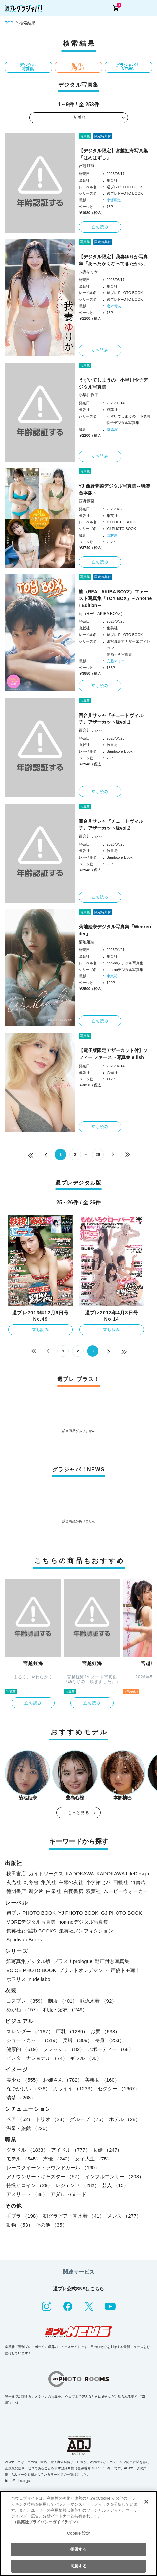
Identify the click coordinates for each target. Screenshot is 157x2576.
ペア (19, 2119)
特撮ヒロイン (29, 2185)
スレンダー (29, 2031)
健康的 (23, 2049)
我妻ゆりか (88, 271)
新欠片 (36, 1891)
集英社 (48, 1882)
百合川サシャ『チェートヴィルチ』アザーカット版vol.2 (111, 825)
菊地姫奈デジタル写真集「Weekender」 (115, 930)
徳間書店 (16, 1891)
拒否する (78, 2549)
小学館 (93, 1882)
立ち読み (100, 227)
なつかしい (28, 2088)
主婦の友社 (71, 1882)
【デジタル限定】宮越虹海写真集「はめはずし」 (113, 154)
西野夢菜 (86, 501)
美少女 (23, 2080)
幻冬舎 (31, 1882)
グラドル (27, 2150)
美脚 (77, 2040)
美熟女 (102, 2080)
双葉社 (93, 1891)
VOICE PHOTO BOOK (31, 1970)
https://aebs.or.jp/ (17, 2481)
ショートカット (33, 2040)
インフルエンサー (114, 2176)
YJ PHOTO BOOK (78, 1913)
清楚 (21, 2097)
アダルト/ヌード (68, 2194)
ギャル (86, 2058)
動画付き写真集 (112, 1961)
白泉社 (53, 1891)
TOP (9, 23)
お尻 (105, 2031)
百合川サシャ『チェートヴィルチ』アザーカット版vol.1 (111, 719)
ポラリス (16, 1979)
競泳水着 (98, 2001)
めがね (23, 2009)
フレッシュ (64, 2049)
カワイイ (74, 2088)
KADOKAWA (80, 1873)
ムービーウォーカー (125, 1891)
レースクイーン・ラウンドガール (53, 2167)
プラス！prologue (72, 1961)
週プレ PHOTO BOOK (31, 1913)
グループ (88, 2119)
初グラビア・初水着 (73, 2216)
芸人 (115, 2185)
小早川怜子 (88, 395)
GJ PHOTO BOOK (121, 1913)
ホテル (125, 2119)
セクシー (119, 2088)
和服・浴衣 (65, 2009)
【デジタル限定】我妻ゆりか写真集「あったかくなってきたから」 (113, 260)
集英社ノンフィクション (86, 1930)
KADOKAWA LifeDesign (123, 1873)
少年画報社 (115, 1882)
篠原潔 (112, 429)
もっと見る (79, 1812)
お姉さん (62, 2080)
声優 (57, 2158)
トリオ (51, 2119)
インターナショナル (36, 2058)
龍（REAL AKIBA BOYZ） (102, 613)
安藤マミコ (116, 661)
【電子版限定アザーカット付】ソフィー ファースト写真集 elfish (113, 1054)
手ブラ (23, 2216)
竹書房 (138, 1882)
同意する (78, 2566)
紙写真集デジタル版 (28, 1961)
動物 (19, 2225)
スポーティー (110, 2049)
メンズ (124, 2216)
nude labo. (40, 1979)
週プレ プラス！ (78, 67)
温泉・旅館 (28, 2128)
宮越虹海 (86, 166)
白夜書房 (73, 1891)
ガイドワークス (46, 1873)
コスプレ (25, 2001)
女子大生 (93, 2158)
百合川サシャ (90, 730)
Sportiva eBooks (24, 1939)
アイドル (70, 2150)
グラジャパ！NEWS (128, 67)
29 (98, 1154)
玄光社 (13, 1882)
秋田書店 (16, 1873)
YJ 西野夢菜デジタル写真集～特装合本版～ (114, 489)
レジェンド (77, 2185)
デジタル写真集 (28, 67)
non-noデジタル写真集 (83, 1922)
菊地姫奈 (86, 942)
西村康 (112, 535)
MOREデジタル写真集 (31, 1922)
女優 (107, 2150)
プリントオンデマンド (83, 1970)
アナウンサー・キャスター (44, 2176)
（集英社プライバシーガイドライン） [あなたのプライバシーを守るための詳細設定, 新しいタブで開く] (46, 2522)
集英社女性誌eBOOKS (31, 1930)
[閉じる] (146, 2501)
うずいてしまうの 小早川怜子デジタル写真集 (113, 383)
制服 (62, 2001)
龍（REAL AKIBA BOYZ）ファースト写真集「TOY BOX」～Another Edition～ (115, 598)
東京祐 (112, 976)
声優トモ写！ (125, 1970)
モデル (23, 2158)
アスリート (27, 2194)
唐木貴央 (114, 306)
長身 (109, 2040)
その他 (51, 2225)
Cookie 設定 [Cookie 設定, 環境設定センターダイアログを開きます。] (78, 2533)
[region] (78, 2533)
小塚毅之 (114, 200)
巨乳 (72, 2031)
